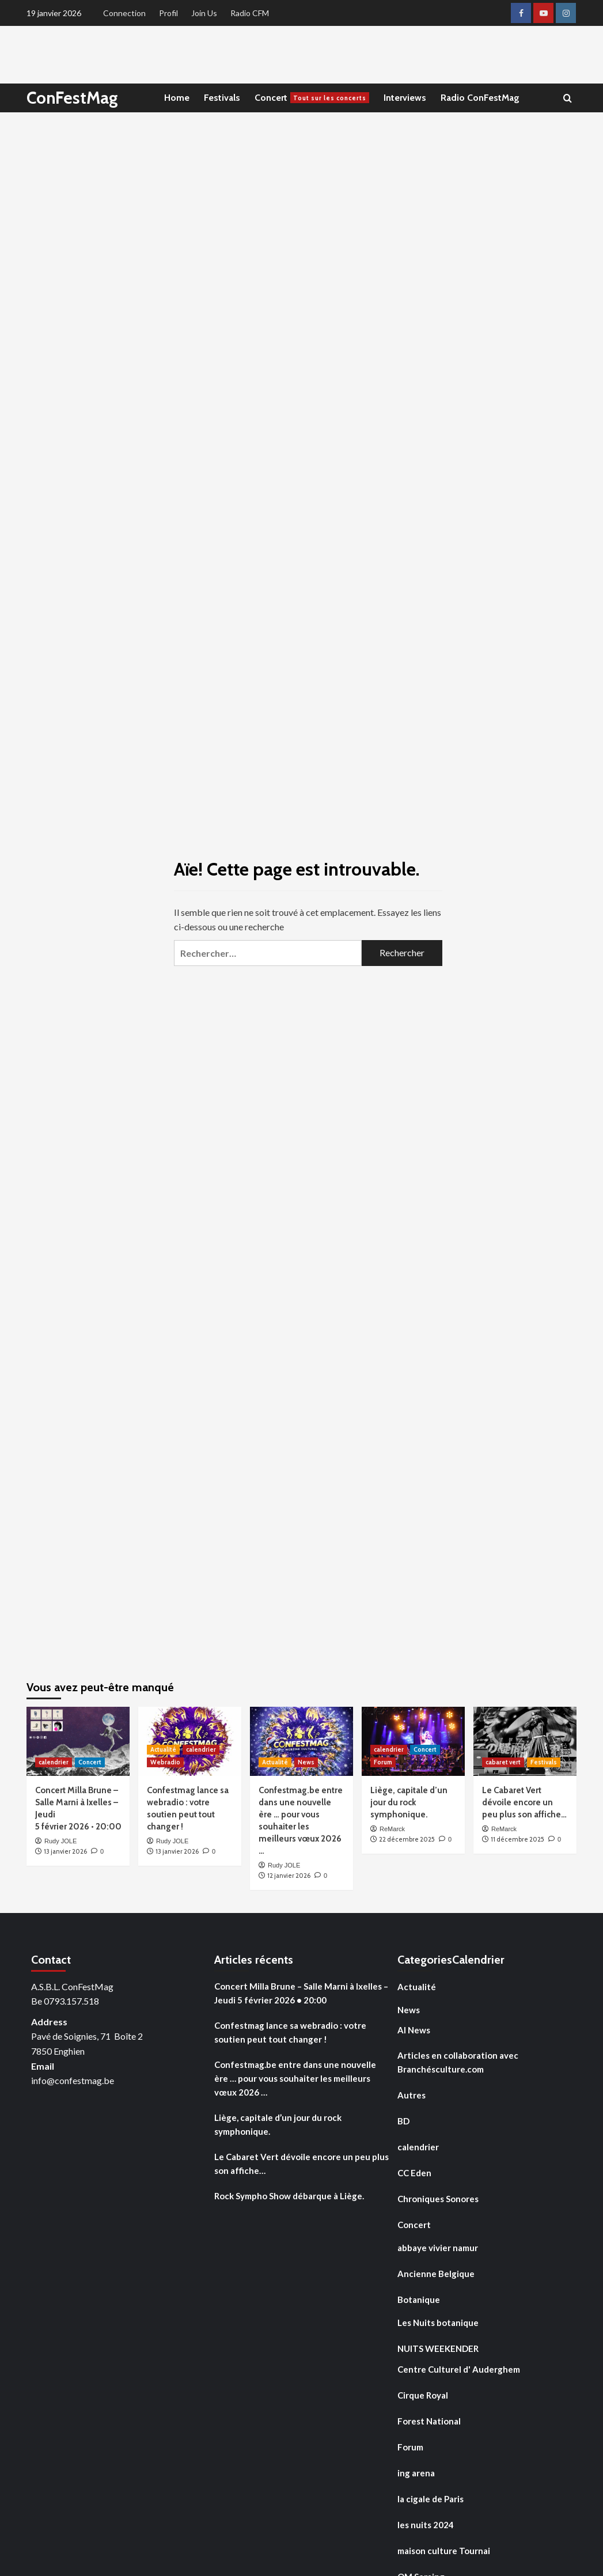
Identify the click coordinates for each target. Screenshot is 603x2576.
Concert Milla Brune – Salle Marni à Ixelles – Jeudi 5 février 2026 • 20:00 (301, 1993)
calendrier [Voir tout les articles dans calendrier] (54, 1762)
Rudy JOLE (60, 1841)
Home (176, 97)
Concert (312, 97)
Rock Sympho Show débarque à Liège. (289, 2196)
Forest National (429, 2421)
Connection (124, 13)
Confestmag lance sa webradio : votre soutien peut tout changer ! (290, 2032)
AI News (413, 2030)
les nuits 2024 (425, 2525)
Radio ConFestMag (480, 97)
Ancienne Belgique (436, 2273)
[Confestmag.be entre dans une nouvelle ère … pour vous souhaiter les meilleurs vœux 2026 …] (301, 1741)
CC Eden (414, 2173)
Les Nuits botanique (438, 2322)
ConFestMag (73, 97)
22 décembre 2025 (407, 1839)
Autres (411, 2095)
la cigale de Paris (430, 2499)
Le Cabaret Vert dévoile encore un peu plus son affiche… (524, 1802)
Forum (410, 2447)
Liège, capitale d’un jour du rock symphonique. (408, 1802)
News (408, 2010)
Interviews (405, 97)
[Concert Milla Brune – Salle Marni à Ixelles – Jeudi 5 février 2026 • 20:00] (78, 1741)
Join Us (204, 13)
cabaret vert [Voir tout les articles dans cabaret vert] (503, 1762)
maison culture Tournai (443, 2550)
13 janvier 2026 (65, 1851)
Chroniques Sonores (438, 2199)
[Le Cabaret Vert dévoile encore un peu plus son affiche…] (525, 1741)
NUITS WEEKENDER (438, 2348)
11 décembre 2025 (517, 1839)
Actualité (416, 1987)
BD (403, 2121)
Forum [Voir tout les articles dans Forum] (383, 1762)
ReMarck (392, 1828)
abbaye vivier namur (437, 2247)
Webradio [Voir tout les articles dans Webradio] (165, 1762)
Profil (168, 13)
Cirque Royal (422, 2395)
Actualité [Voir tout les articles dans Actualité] (163, 1749)
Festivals (222, 97)
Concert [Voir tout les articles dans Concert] (89, 1762)
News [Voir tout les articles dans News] (306, 1762)
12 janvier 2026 (288, 1876)
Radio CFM (249, 13)
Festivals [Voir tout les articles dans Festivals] (543, 1762)
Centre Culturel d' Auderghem (458, 2369)
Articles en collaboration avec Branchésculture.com (457, 2062)
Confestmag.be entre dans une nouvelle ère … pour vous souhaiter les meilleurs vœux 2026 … (295, 2078)
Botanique (418, 2299)
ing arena (416, 2473)
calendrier (418, 2147)
